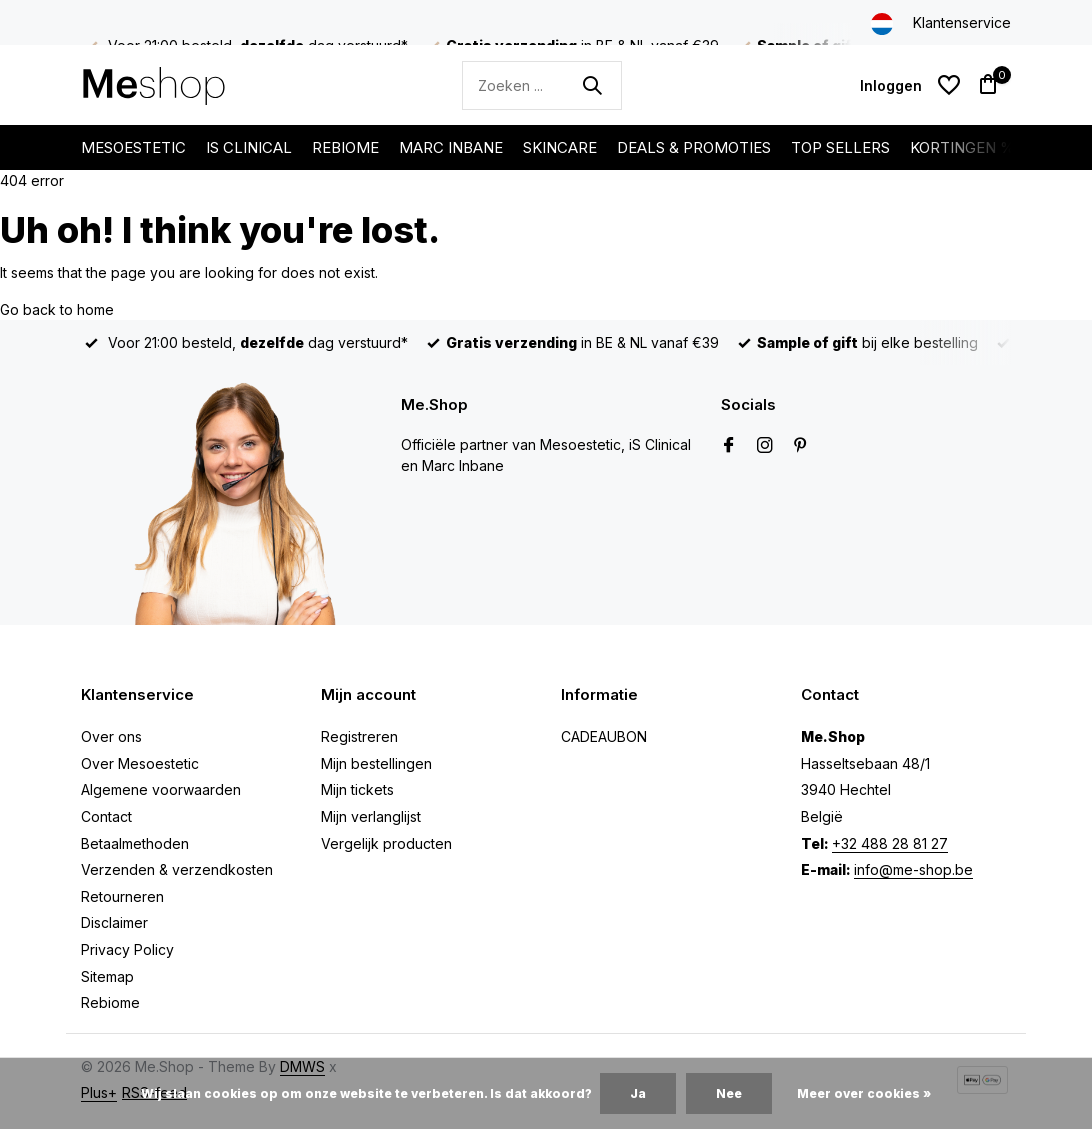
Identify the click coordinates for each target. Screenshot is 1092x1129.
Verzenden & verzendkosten (177, 869)
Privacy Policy (127, 949)
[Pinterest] (801, 446)
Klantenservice (962, 22)
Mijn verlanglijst (371, 816)
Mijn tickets (357, 789)
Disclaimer (114, 922)
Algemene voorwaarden (161, 789)
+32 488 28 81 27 (890, 843)
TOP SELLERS (840, 147)
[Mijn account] (891, 85)
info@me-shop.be (913, 869)
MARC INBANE (451, 147)
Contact (106, 816)
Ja (638, 1093)
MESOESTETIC (133, 147)
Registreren (359, 736)
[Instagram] (765, 446)
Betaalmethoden (135, 843)
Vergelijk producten (386, 843)
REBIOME (345, 147)
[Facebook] (729, 446)
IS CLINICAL (249, 147)
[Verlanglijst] (949, 85)
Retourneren (122, 896)
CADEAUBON (604, 736)
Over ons (111, 736)
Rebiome (110, 1002)
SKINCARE (560, 147)
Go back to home (57, 309)
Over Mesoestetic (140, 763)
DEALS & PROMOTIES (694, 147)
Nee (729, 1093)
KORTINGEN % (962, 147)
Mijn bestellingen (376, 763)
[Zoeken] (542, 85)
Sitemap (107, 976)
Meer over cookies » (864, 1093)
